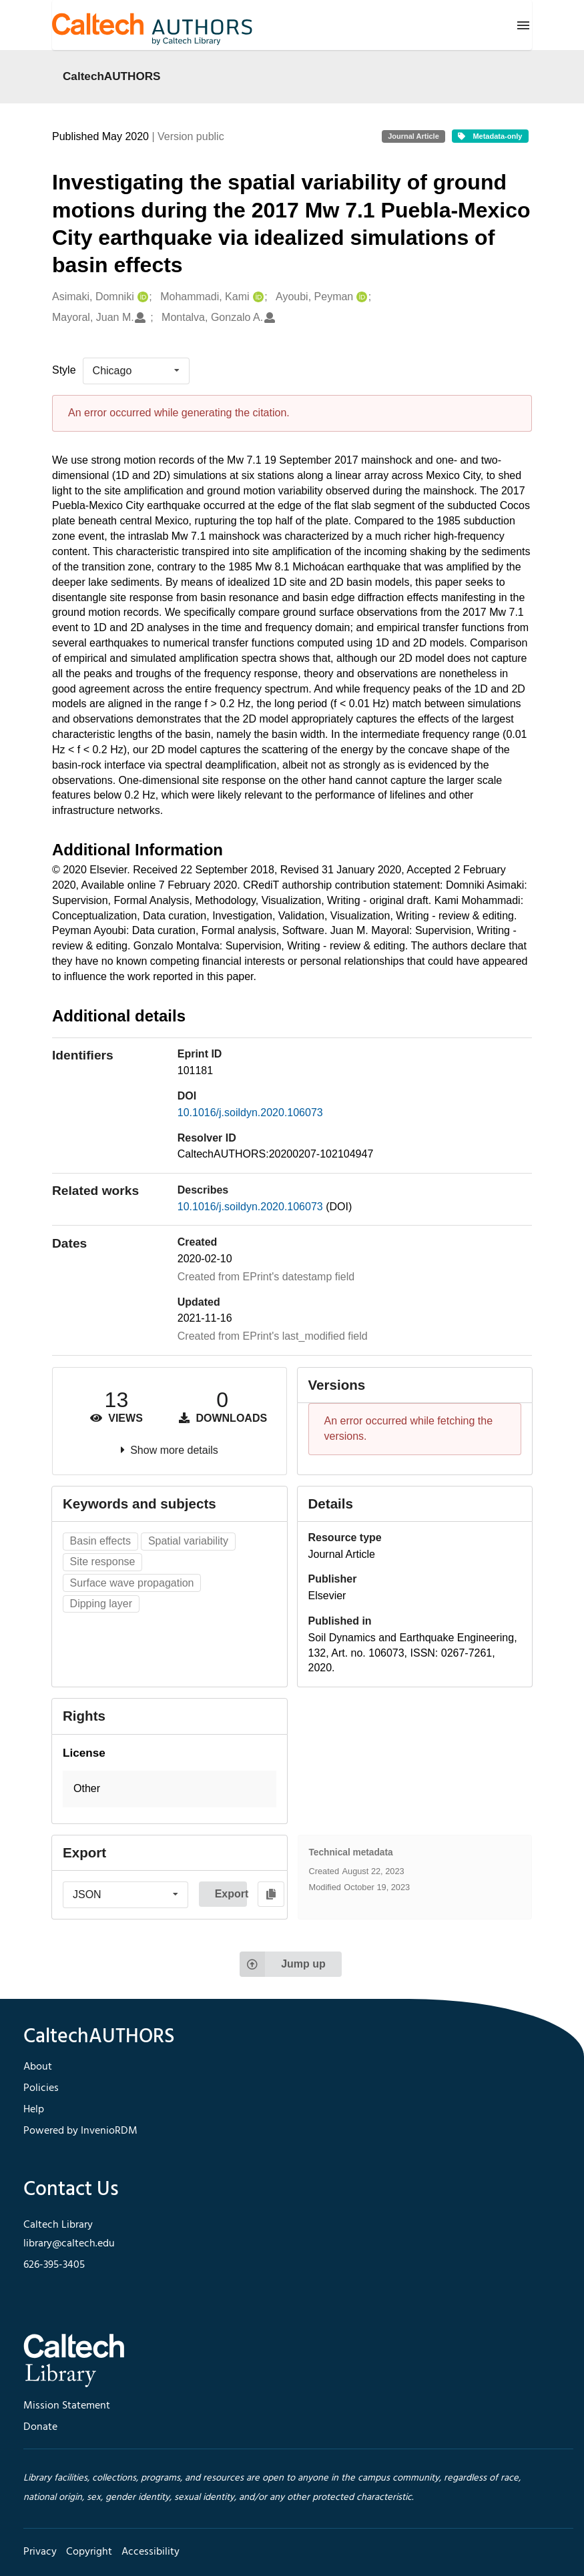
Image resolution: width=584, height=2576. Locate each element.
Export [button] (231, 1893)
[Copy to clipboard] (271, 1894)
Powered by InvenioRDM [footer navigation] (80, 2131)
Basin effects (100, 1541)
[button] (169, 1789)
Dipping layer (101, 1603)
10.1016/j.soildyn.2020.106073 (250, 1112)
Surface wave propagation (132, 1583)
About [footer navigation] (37, 2067)
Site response (102, 1561)
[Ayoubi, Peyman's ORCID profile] (360, 297)
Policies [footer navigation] (41, 2088)
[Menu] (523, 25)
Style (64, 370)
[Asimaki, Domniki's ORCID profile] (141, 297)
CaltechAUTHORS (112, 76)
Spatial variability (188, 1541)
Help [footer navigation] (33, 2109)
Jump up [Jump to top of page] (283, 1964)
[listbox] (136, 371)
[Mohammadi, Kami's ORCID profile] (257, 297)
